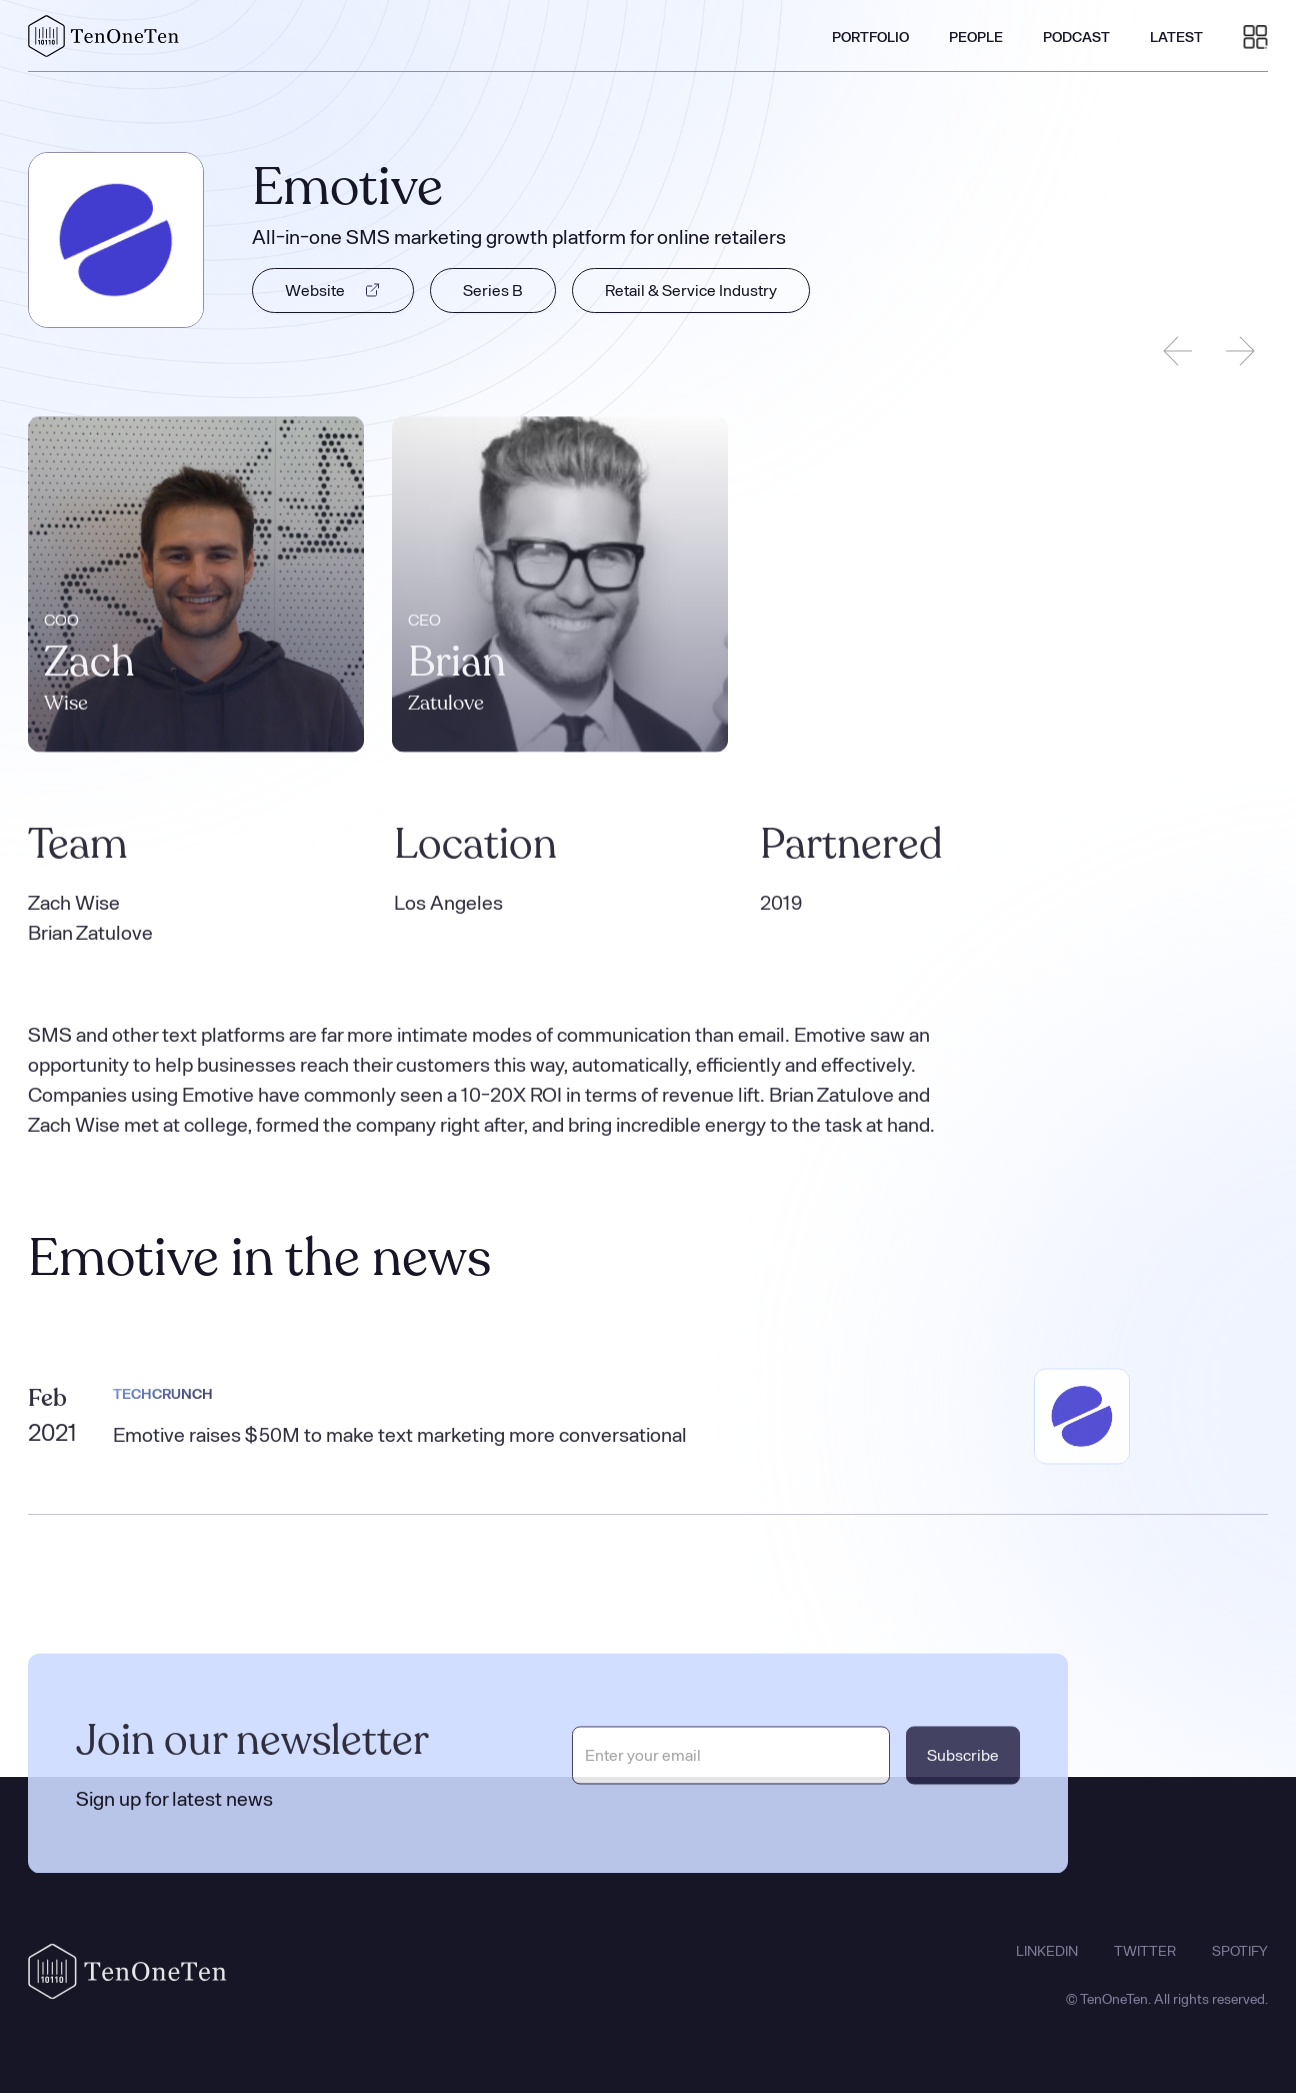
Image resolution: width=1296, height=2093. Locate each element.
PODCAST (1076, 36)
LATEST (1176, 36)
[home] (104, 36)
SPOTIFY (1240, 1960)
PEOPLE (976, 36)
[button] (1255, 36)
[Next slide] (1240, 351)
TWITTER (1145, 1960)
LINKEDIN (1047, 1960)
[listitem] (196, 586)
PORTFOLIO (870, 36)
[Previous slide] (1178, 351)
